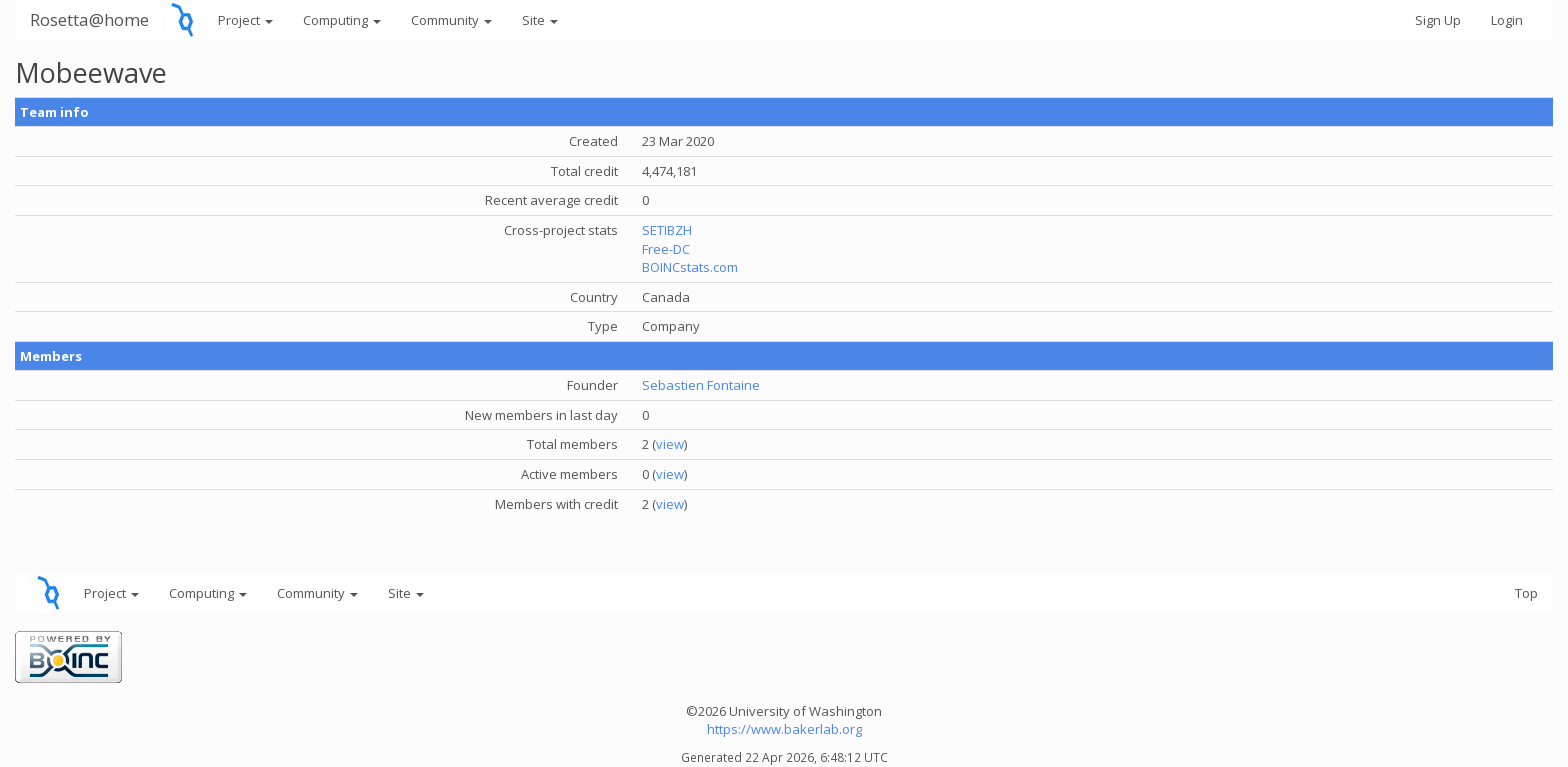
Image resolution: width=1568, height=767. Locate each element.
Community (451, 20)
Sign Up (1438, 20)
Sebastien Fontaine (701, 385)
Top (1526, 593)
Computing (342, 20)
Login (1507, 20)
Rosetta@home (89, 19)
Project (245, 20)
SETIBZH (667, 230)
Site (540, 20)
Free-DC (666, 249)
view (670, 444)
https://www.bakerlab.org (784, 729)
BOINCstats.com (690, 267)
